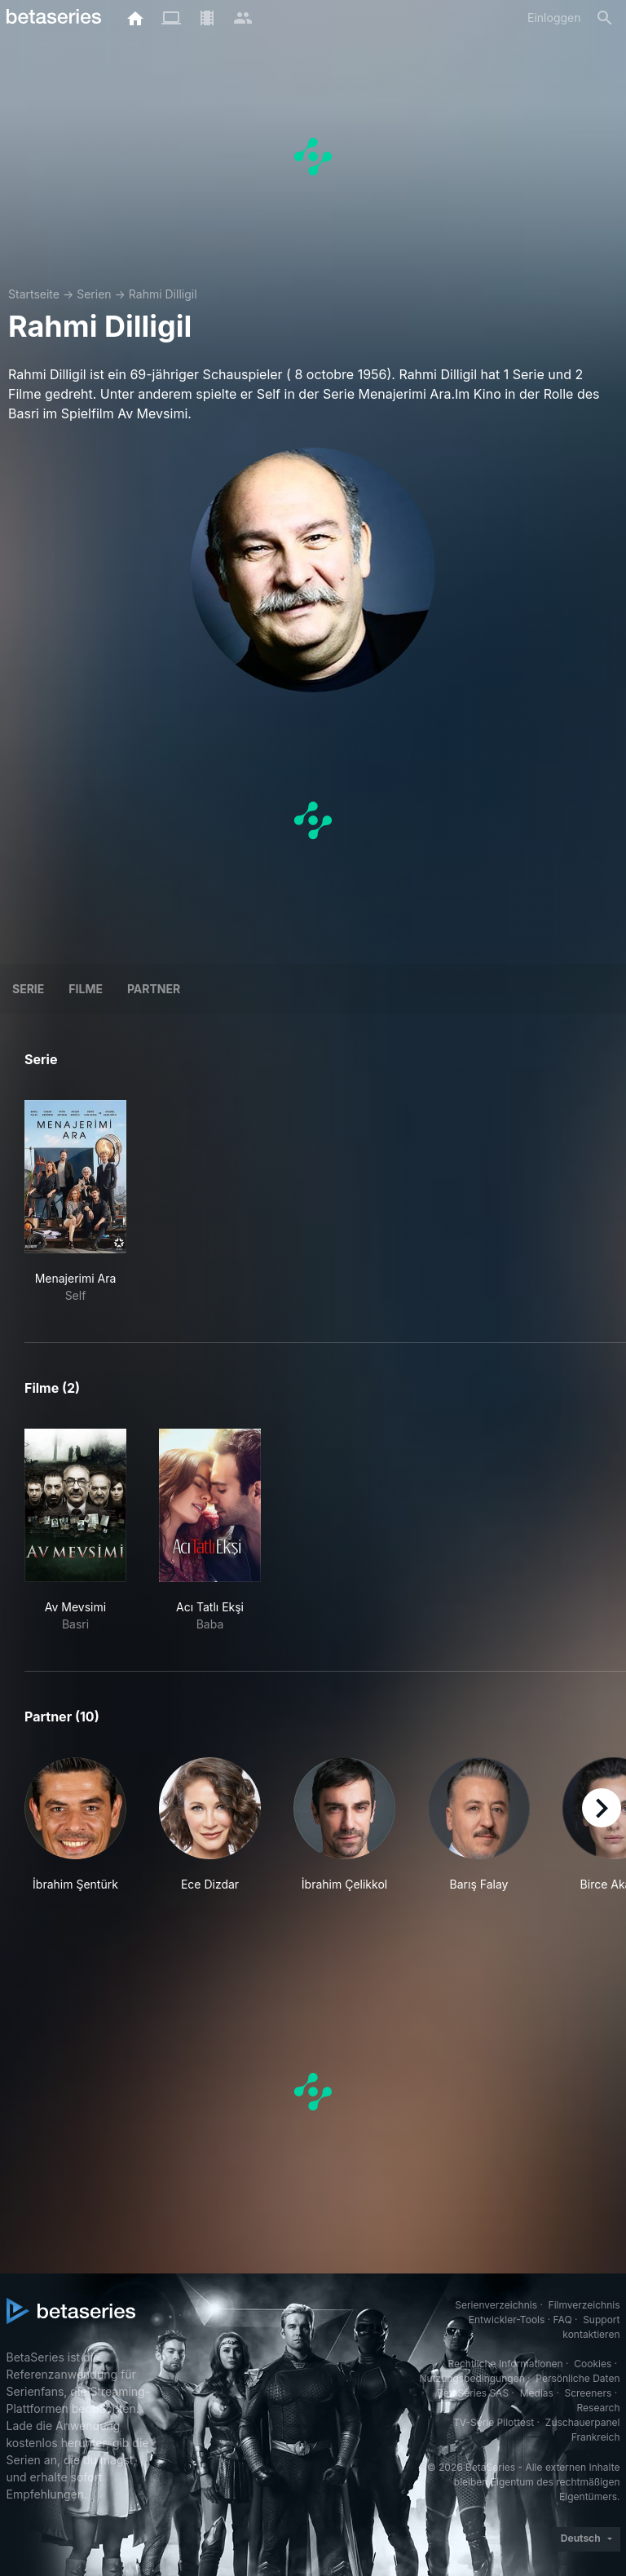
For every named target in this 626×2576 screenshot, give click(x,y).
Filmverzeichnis (584, 2305)
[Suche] (604, 18)
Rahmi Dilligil (163, 294)
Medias (536, 2393)
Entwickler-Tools (507, 2319)
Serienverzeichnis (496, 2305)
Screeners (587, 2393)
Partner (153, 989)
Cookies (592, 2363)
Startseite (34, 294)
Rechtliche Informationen (504, 2363)
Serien (94, 294)
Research (598, 2407)
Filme (85, 989)
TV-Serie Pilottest (493, 2422)
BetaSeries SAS (473, 2393)
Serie (28, 989)
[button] (75, 1833)
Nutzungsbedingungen (471, 2378)
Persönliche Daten (577, 2378)
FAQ (562, 2319)
